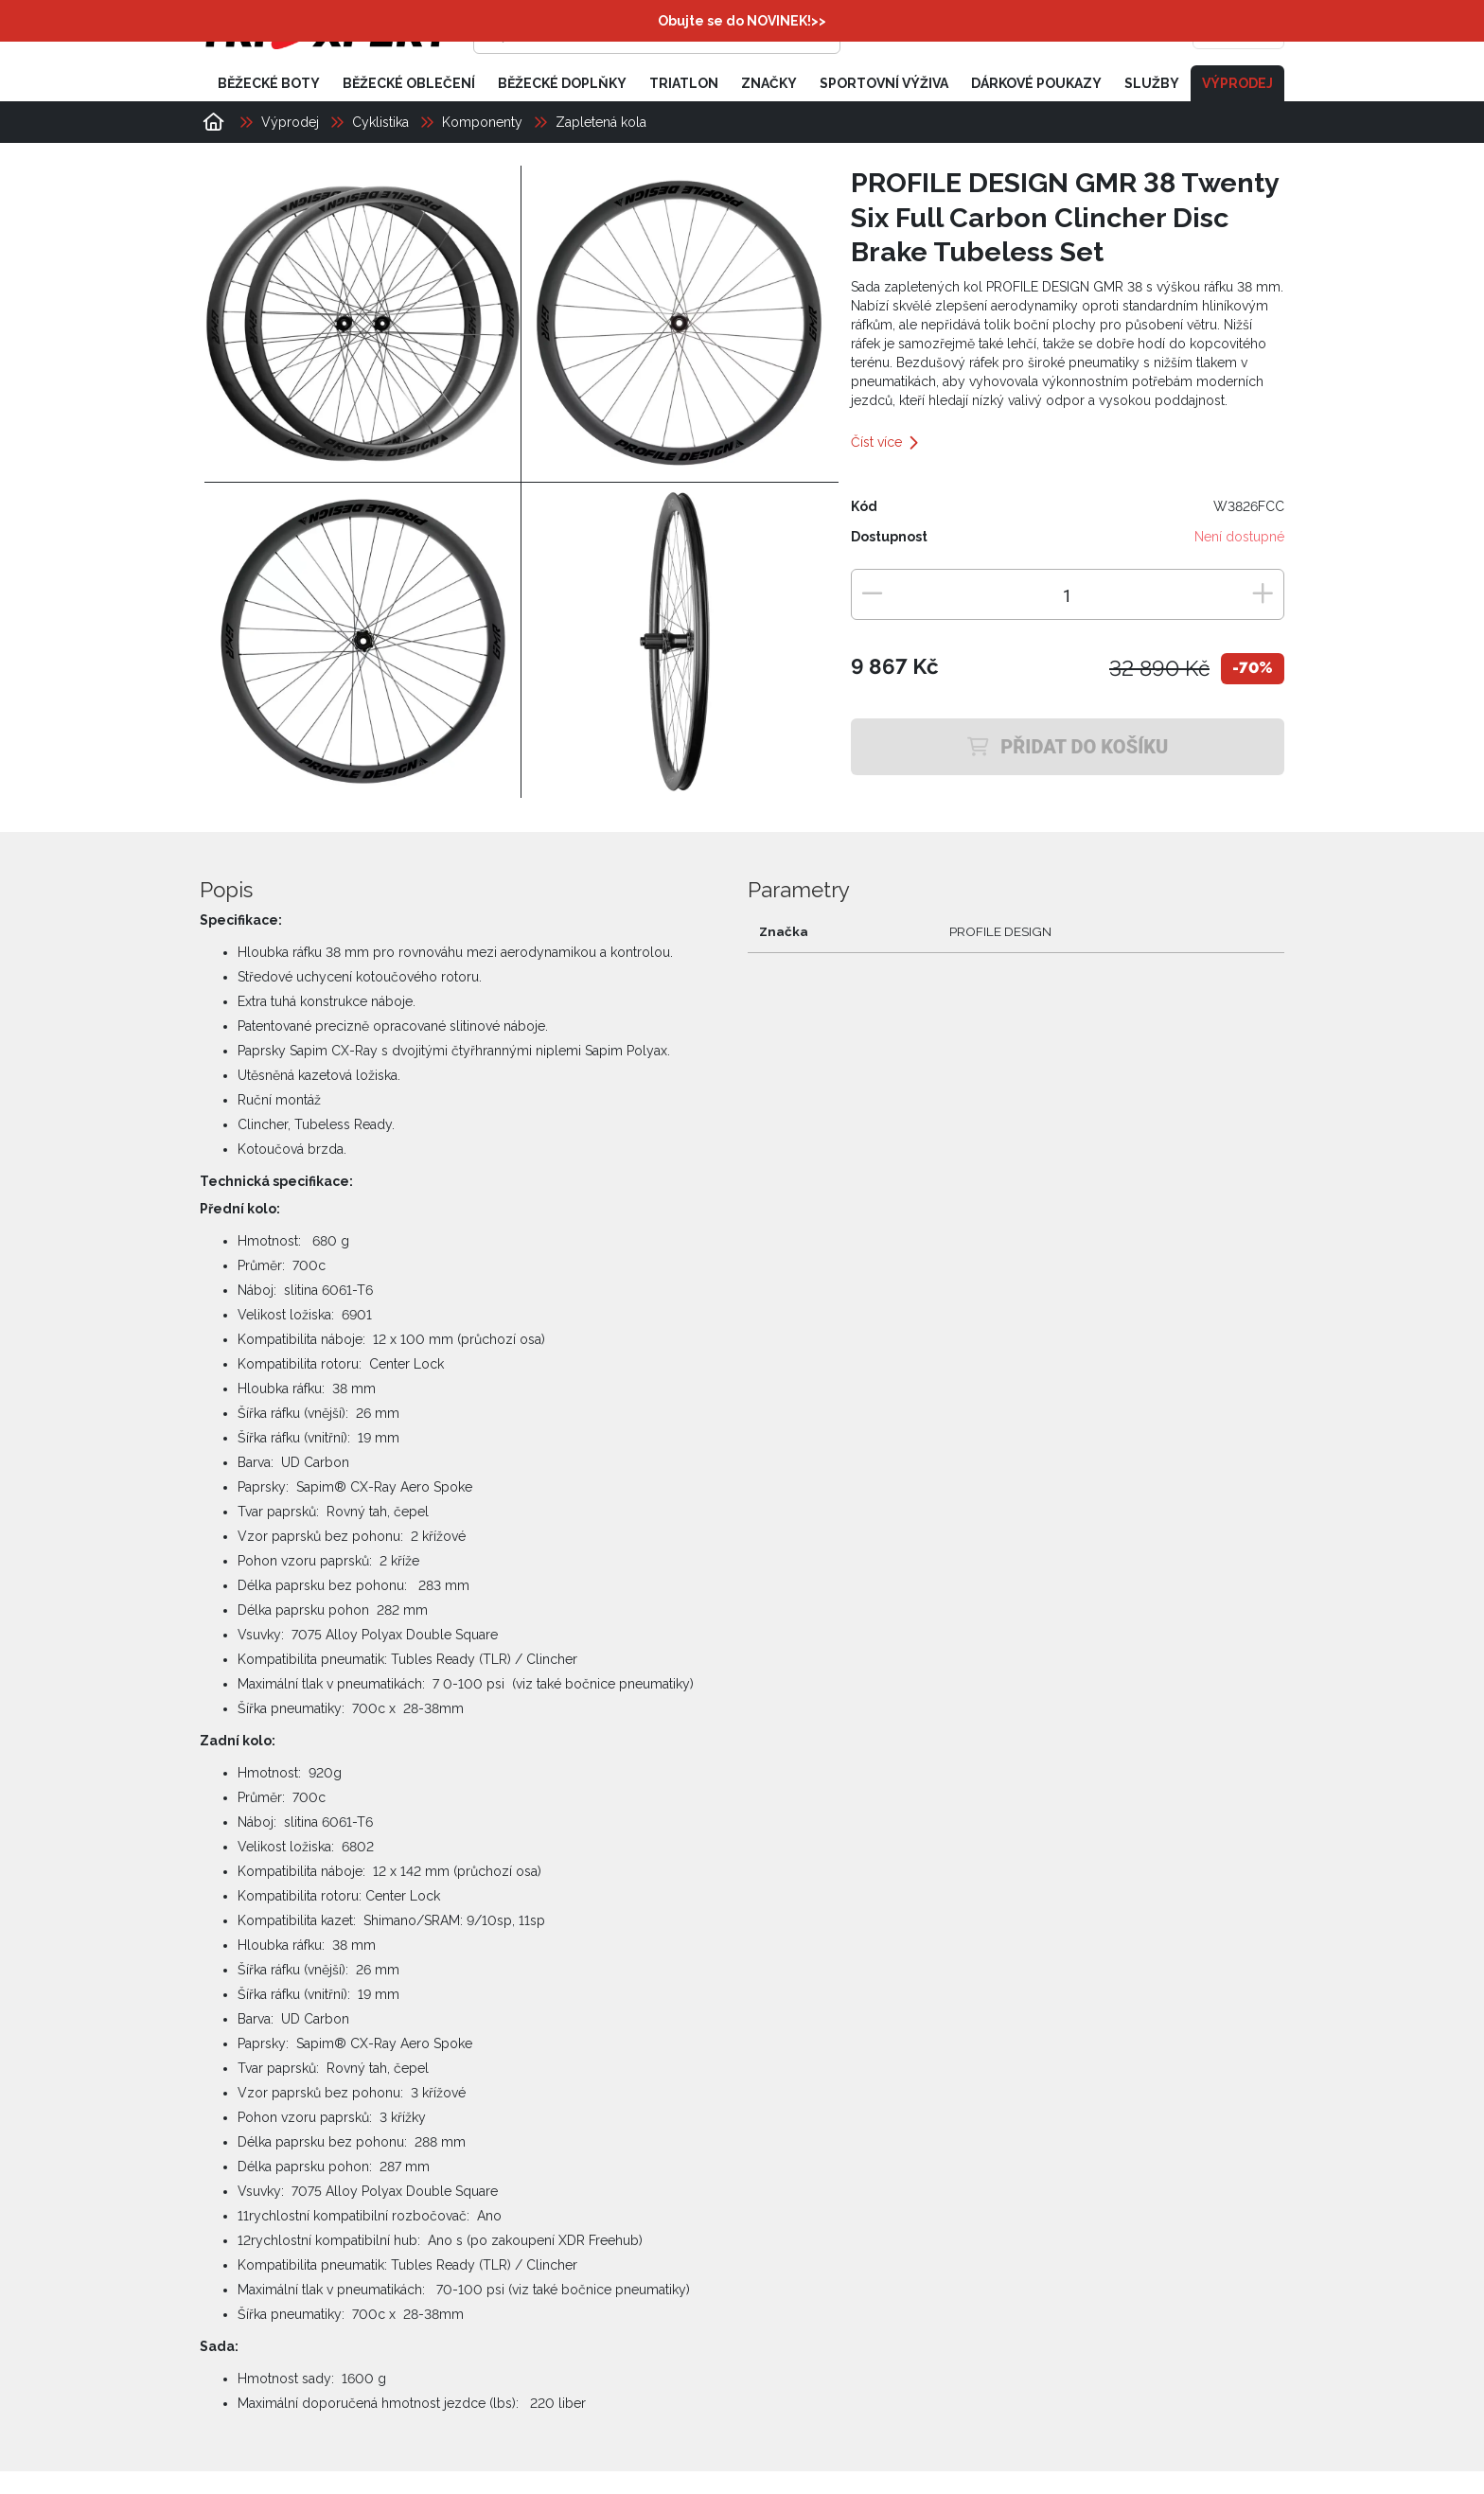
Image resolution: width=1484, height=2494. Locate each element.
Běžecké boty (269, 83)
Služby (1151, 83)
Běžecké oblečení (409, 83)
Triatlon (683, 83)
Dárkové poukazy (1036, 83)
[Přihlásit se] (994, 33)
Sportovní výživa (884, 83)
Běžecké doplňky (562, 83)
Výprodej (1237, 83)
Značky (769, 83)
